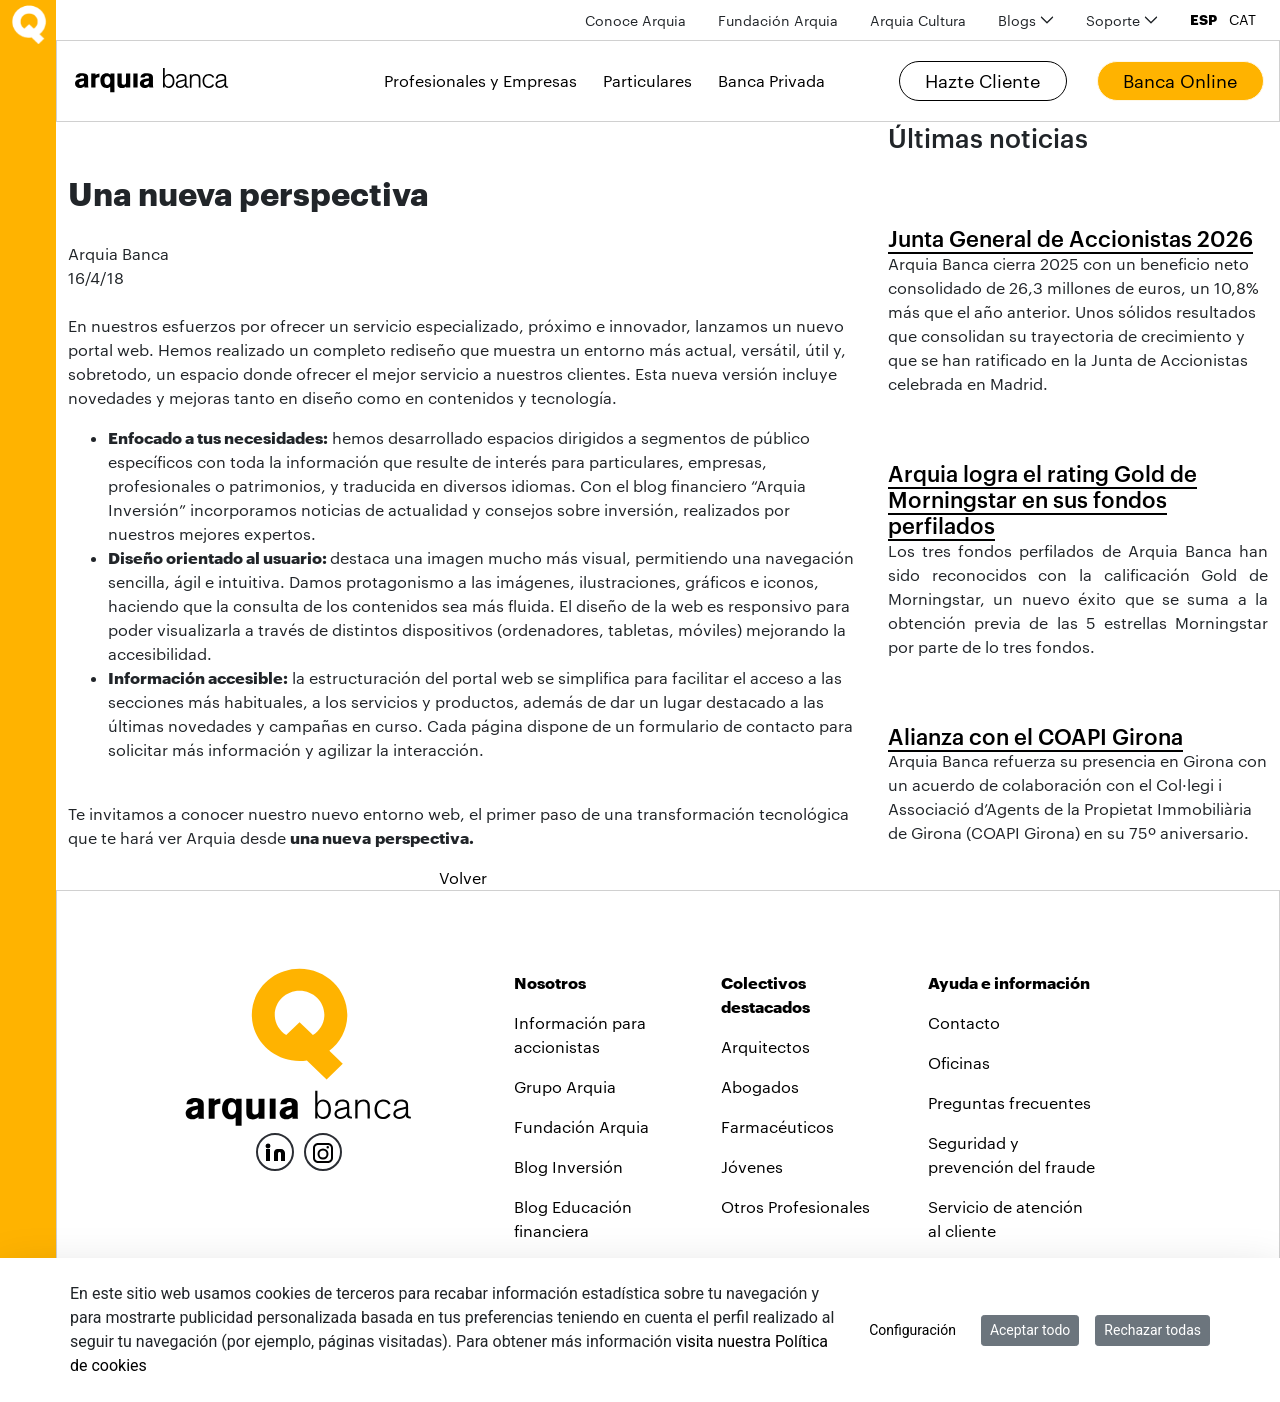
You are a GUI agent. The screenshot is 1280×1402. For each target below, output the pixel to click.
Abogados (760, 1086)
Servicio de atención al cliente (1005, 1218)
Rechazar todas (1152, 1330)
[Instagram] (323, 1150)
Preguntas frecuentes (1009, 1102)
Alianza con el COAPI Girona (1035, 736)
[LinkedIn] (275, 1149)
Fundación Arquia (581, 1126)
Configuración (912, 1330)
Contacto (964, 1022)
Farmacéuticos (777, 1126)
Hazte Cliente (982, 81)
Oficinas (959, 1062)
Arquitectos (765, 1046)
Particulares (647, 80)
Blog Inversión (568, 1166)
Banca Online (1180, 81)
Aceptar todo (1030, 1330)
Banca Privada (771, 80)
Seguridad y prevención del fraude (1011, 1154)
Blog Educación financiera (573, 1218)
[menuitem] (635, 20)
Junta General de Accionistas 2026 (1070, 238)
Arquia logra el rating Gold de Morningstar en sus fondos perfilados (1042, 499)
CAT (1242, 20)
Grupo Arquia (565, 1086)
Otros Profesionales (795, 1206)
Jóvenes (752, 1166)
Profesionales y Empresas (480, 80)
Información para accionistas (580, 1034)
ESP (1203, 20)
